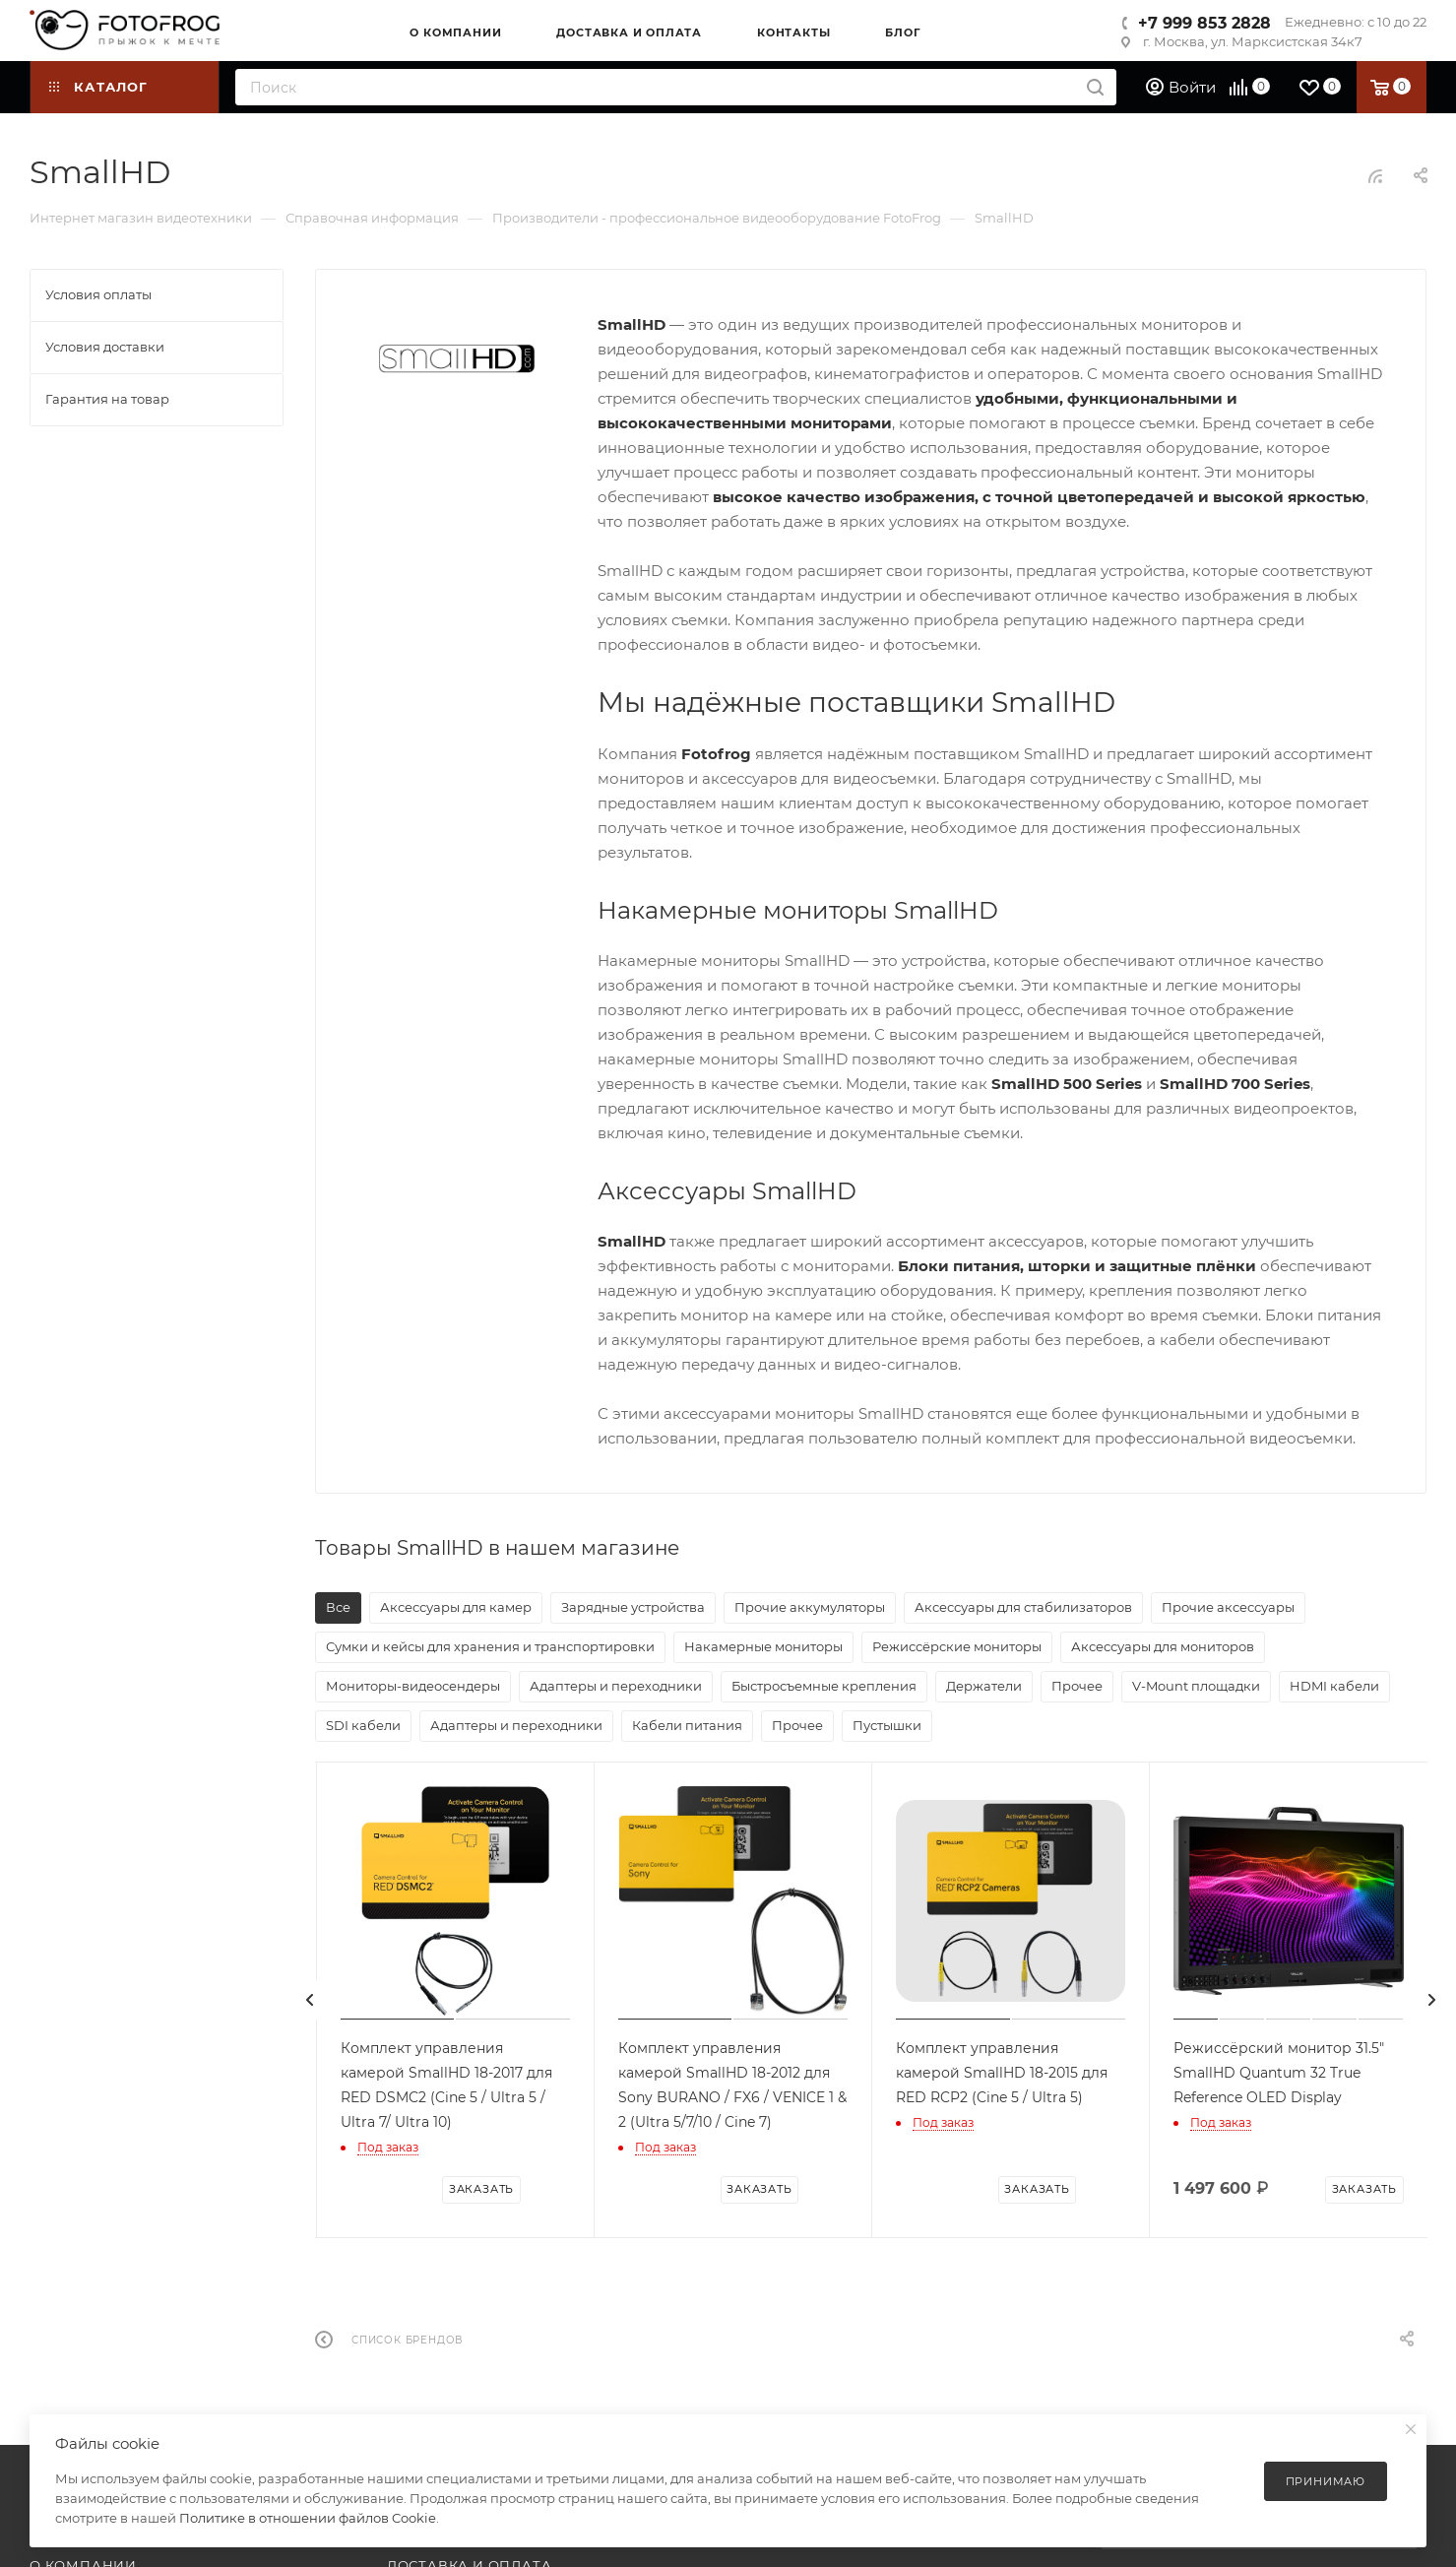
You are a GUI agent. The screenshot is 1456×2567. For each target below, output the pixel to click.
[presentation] (310, 2000)
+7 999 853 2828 (1204, 23)
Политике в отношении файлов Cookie (307, 2518)
